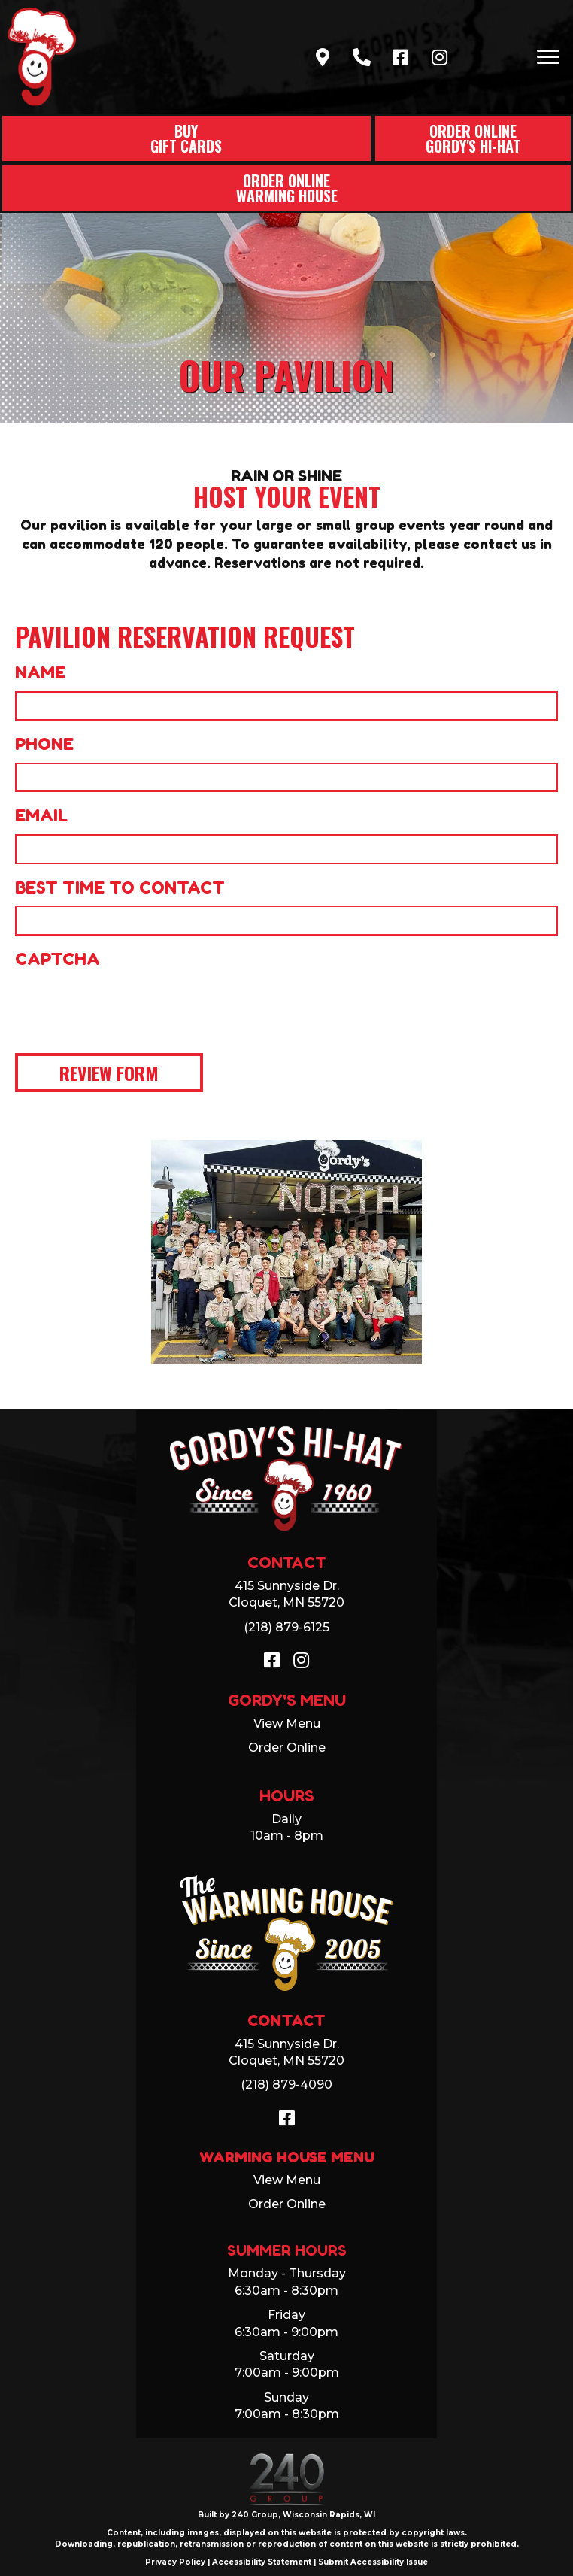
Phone (44, 744)
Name (40, 672)
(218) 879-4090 (286, 2084)
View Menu (286, 1723)
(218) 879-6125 (286, 1627)
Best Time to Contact (120, 887)
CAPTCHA (57, 959)
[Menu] (548, 57)
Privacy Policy (175, 2562)
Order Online (287, 1747)
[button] (322, 57)
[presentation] (129, 1007)
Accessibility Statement (261, 2562)
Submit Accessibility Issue (373, 2562)
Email (41, 815)
